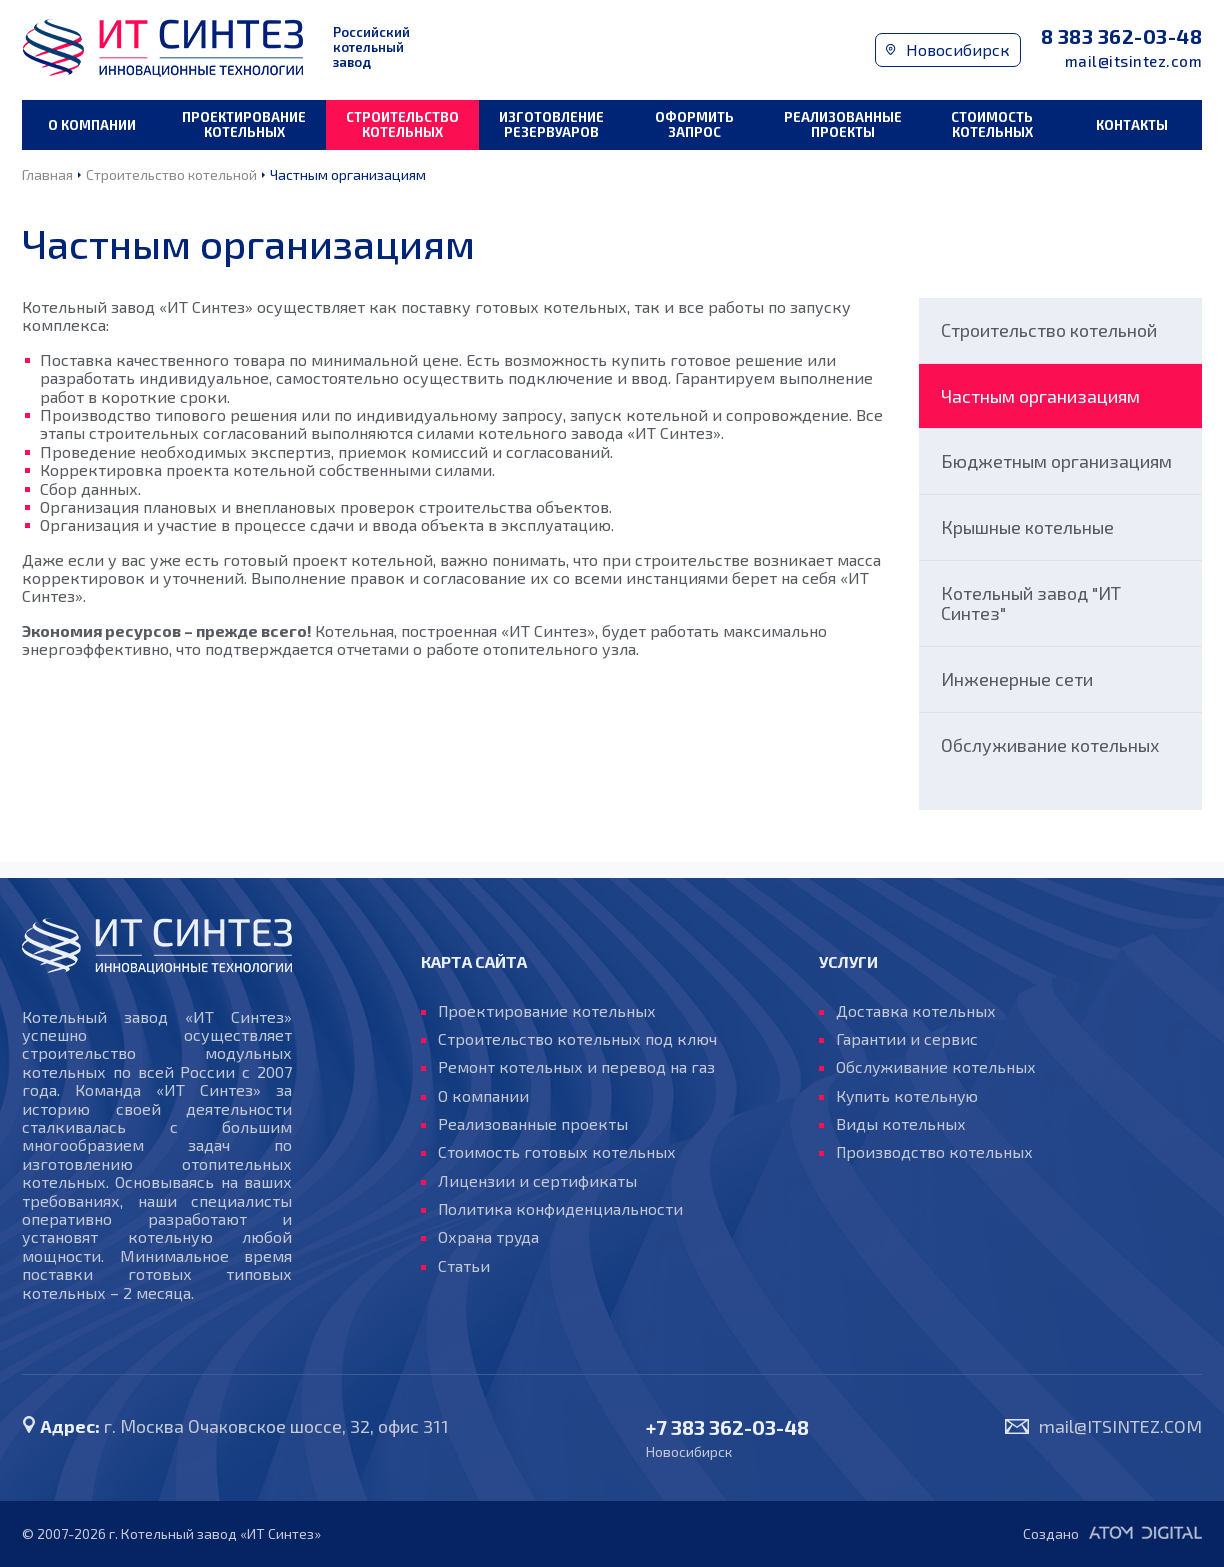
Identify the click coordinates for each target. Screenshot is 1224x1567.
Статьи (464, 1266)
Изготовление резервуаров (551, 124)
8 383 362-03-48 (1122, 36)
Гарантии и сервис (907, 1039)
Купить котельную (908, 1096)
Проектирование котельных (244, 124)
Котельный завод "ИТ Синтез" (1031, 603)
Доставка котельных (916, 1011)
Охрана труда (489, 1238)
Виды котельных (901, 1124)
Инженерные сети (1017, 679)
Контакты (1132, 125)
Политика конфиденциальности (561, 1209)
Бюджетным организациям (1056, 461)
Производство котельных (935, 1153)
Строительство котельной (171, 174)
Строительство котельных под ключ (577, 1039)
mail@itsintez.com (1134, 61)
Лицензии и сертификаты (537, 1181)
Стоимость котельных (992, 124)
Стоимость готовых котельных (557, 1153)
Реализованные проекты (843, 124)
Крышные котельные (1027, 527)
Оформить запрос (694, 124)
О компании (92, 125)
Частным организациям (348, 174)
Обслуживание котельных (1050, 745)
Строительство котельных (402, 124)
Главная (47, 174)
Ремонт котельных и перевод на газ (576, 1067)
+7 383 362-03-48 (727, 1427)
